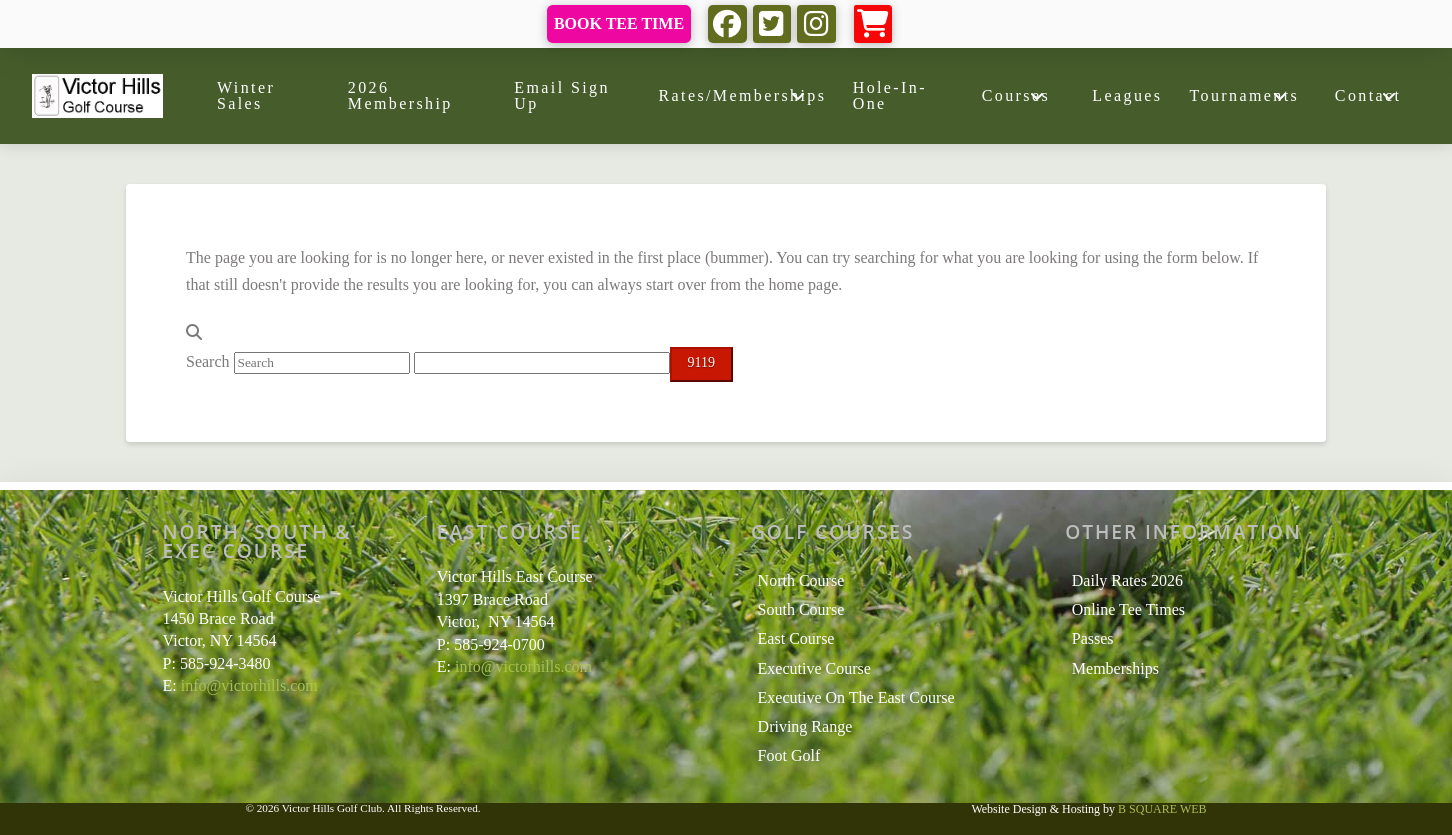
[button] (873, 24)
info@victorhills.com (249, 685)
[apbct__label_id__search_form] (542, 363)
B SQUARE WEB (1162, 809)
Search (208, 361)
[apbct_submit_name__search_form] (701, 364)
